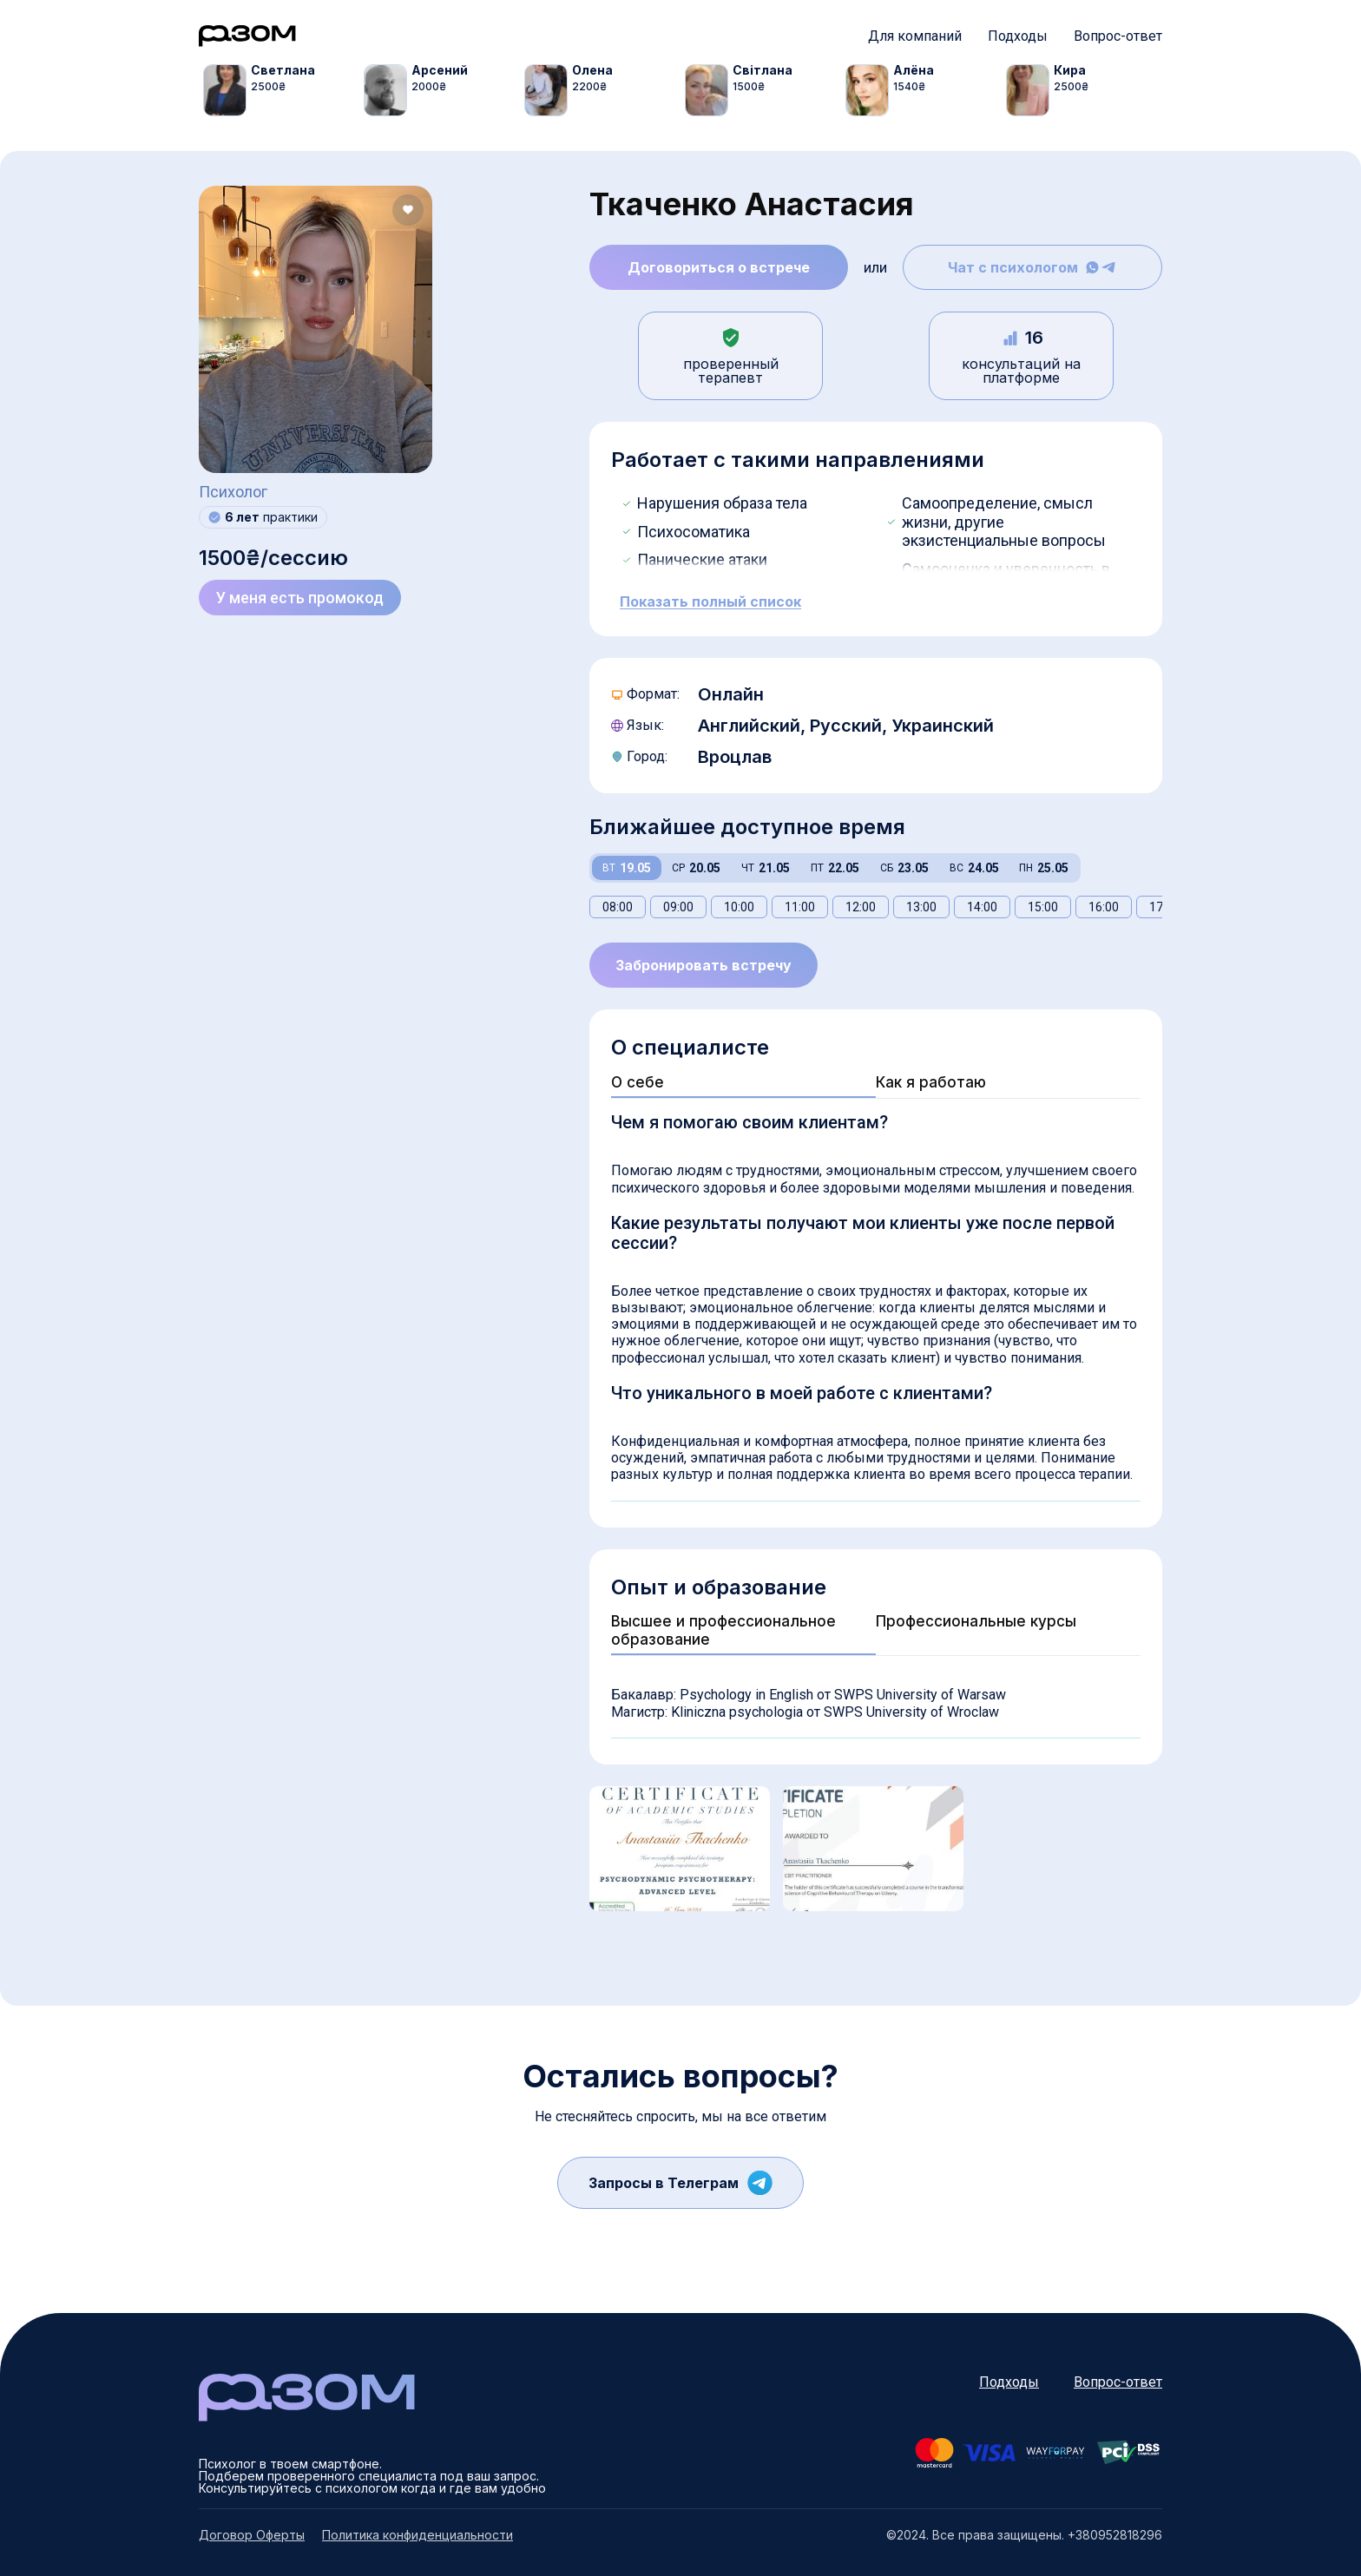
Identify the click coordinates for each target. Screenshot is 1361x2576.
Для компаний (915, 36)
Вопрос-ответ (1118, 36)
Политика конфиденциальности (417, 2535)
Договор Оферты (252, 2535)
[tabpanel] (283, 90)
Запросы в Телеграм (680, 2183)
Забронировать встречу (703, 965)
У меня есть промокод (300, 597)
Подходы (1018, 36)
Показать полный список (710, 602)
